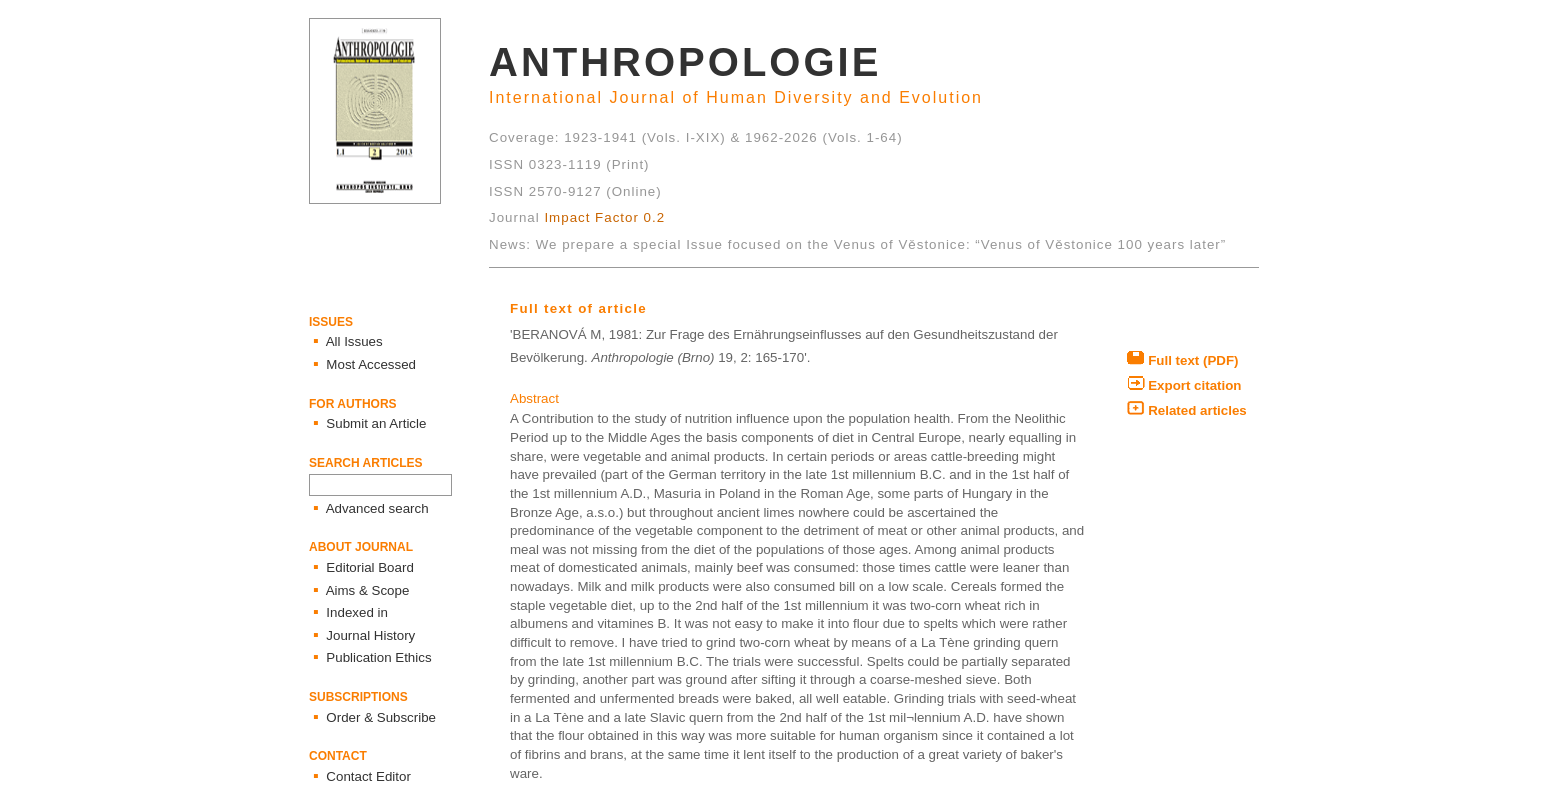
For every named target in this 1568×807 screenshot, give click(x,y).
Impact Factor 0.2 (604, 217)
